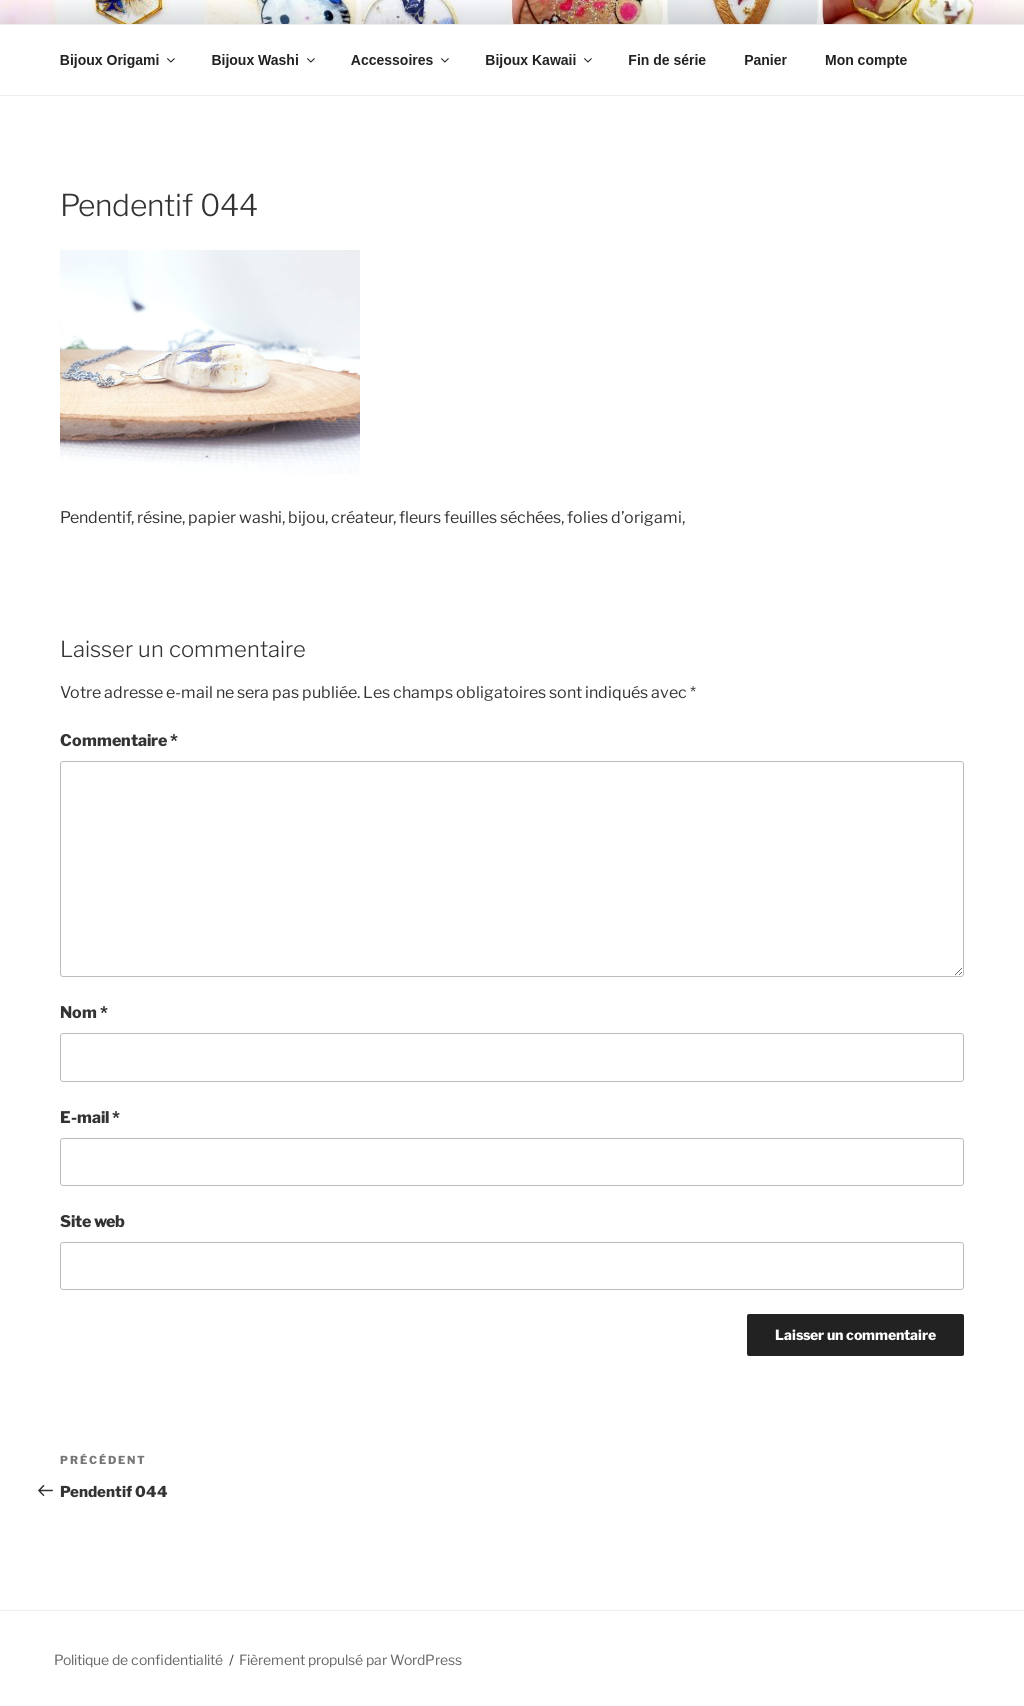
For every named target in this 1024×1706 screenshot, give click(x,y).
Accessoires (402, 60)
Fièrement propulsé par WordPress (350, 1659)
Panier (765, 60)
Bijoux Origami (119, 60)
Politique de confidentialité (138, 1659)
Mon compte (866, 60)
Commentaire (119, 740)
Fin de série (667, 60)
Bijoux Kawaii (540, 60)
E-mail (90, 1117)
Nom (84, 1012)
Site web (92, 1221)
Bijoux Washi (264, 60)
